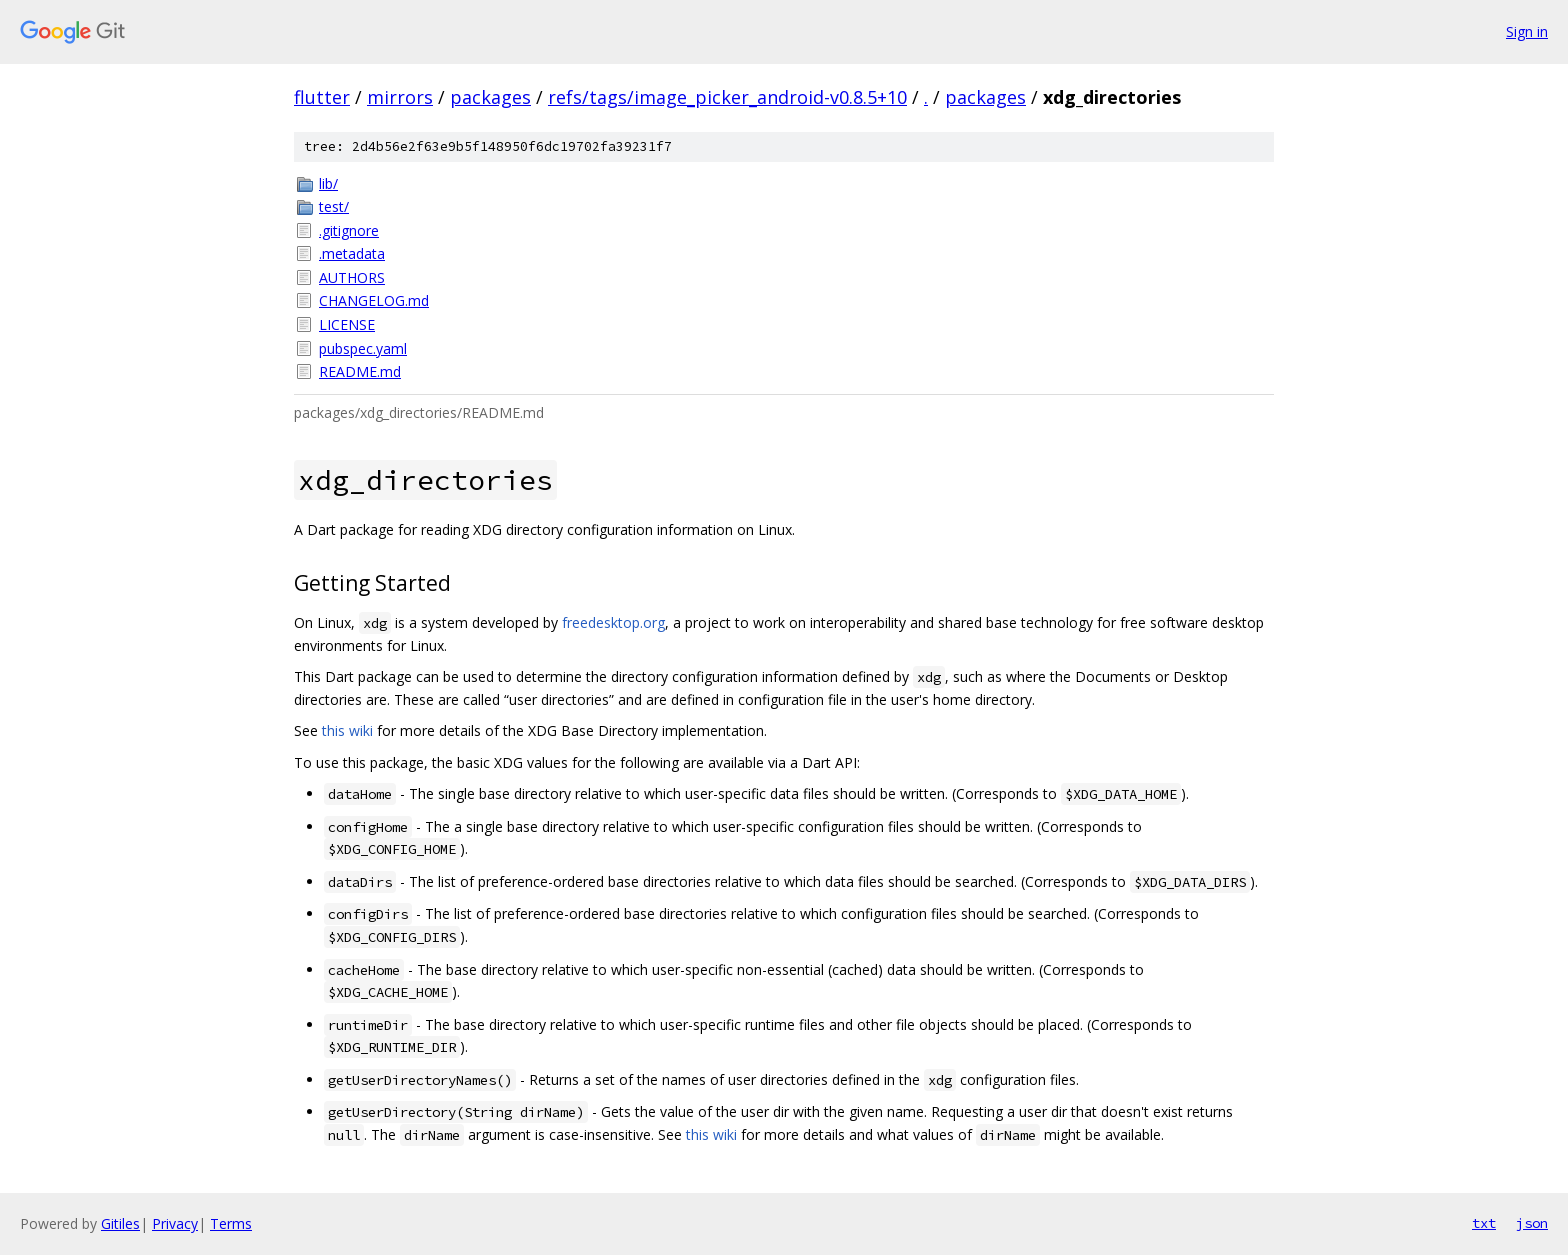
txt (1484, 1223)
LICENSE (347, 324)
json (1532, 1223)
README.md (360, 371)
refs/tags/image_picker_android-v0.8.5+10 (727, 97)
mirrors (400, 97)
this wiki (347, 730)
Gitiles (120, 1223)
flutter (322, 97)
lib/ (328, 183)
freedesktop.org (613, 622)
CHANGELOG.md (374, 300)
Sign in (1527, 31)
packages (490, 97)
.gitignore (349, 230)
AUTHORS (352, 277)
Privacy (175, 1223)
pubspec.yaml (363, 348)
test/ (334, 206)
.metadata (352, 253)
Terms (231, 1223)
